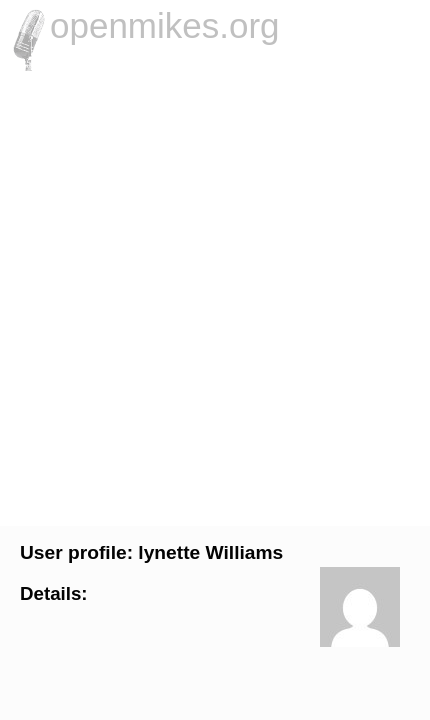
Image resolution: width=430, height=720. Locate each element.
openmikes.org (165, 25)
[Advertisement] (215, 296)
